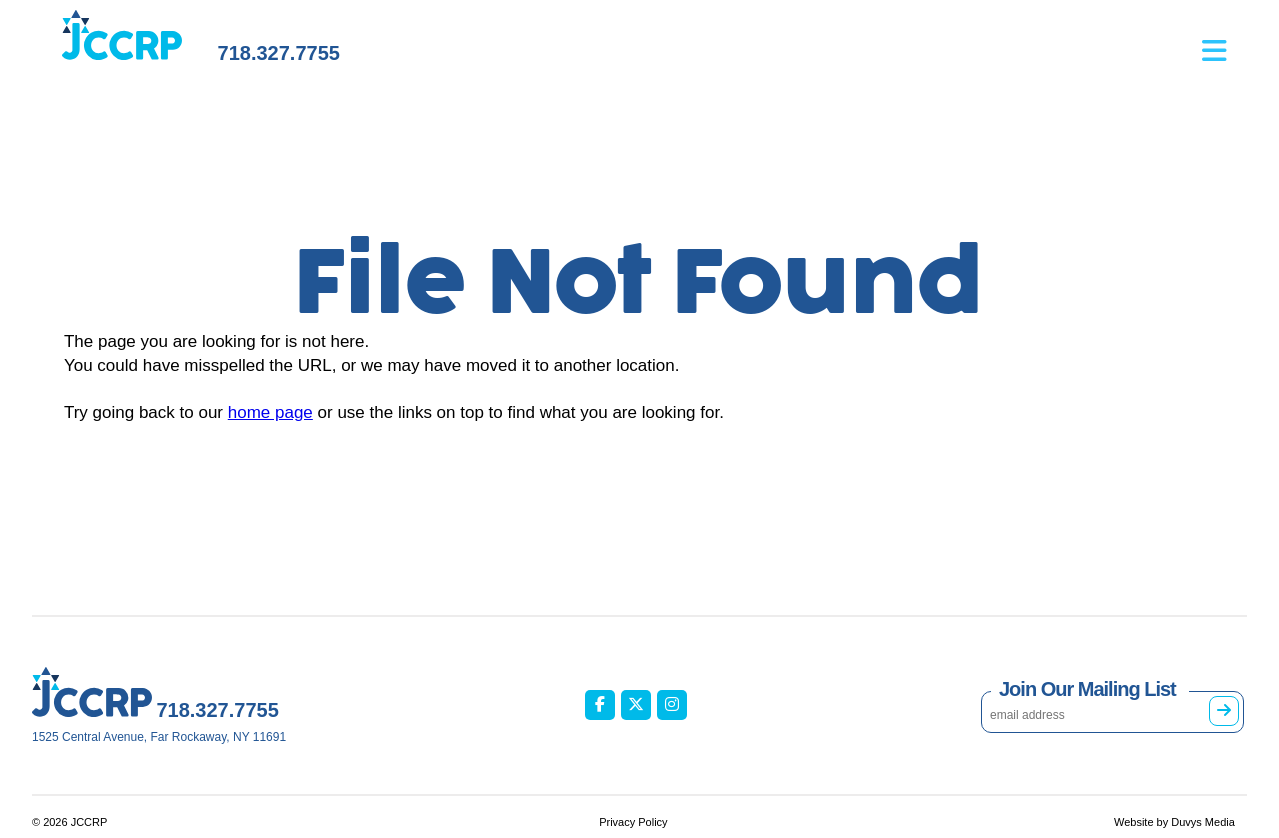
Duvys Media (1203, 822)
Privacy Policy (633, 822)
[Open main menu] (1224, 41)
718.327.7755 (279, 53)
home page (270, 412)
